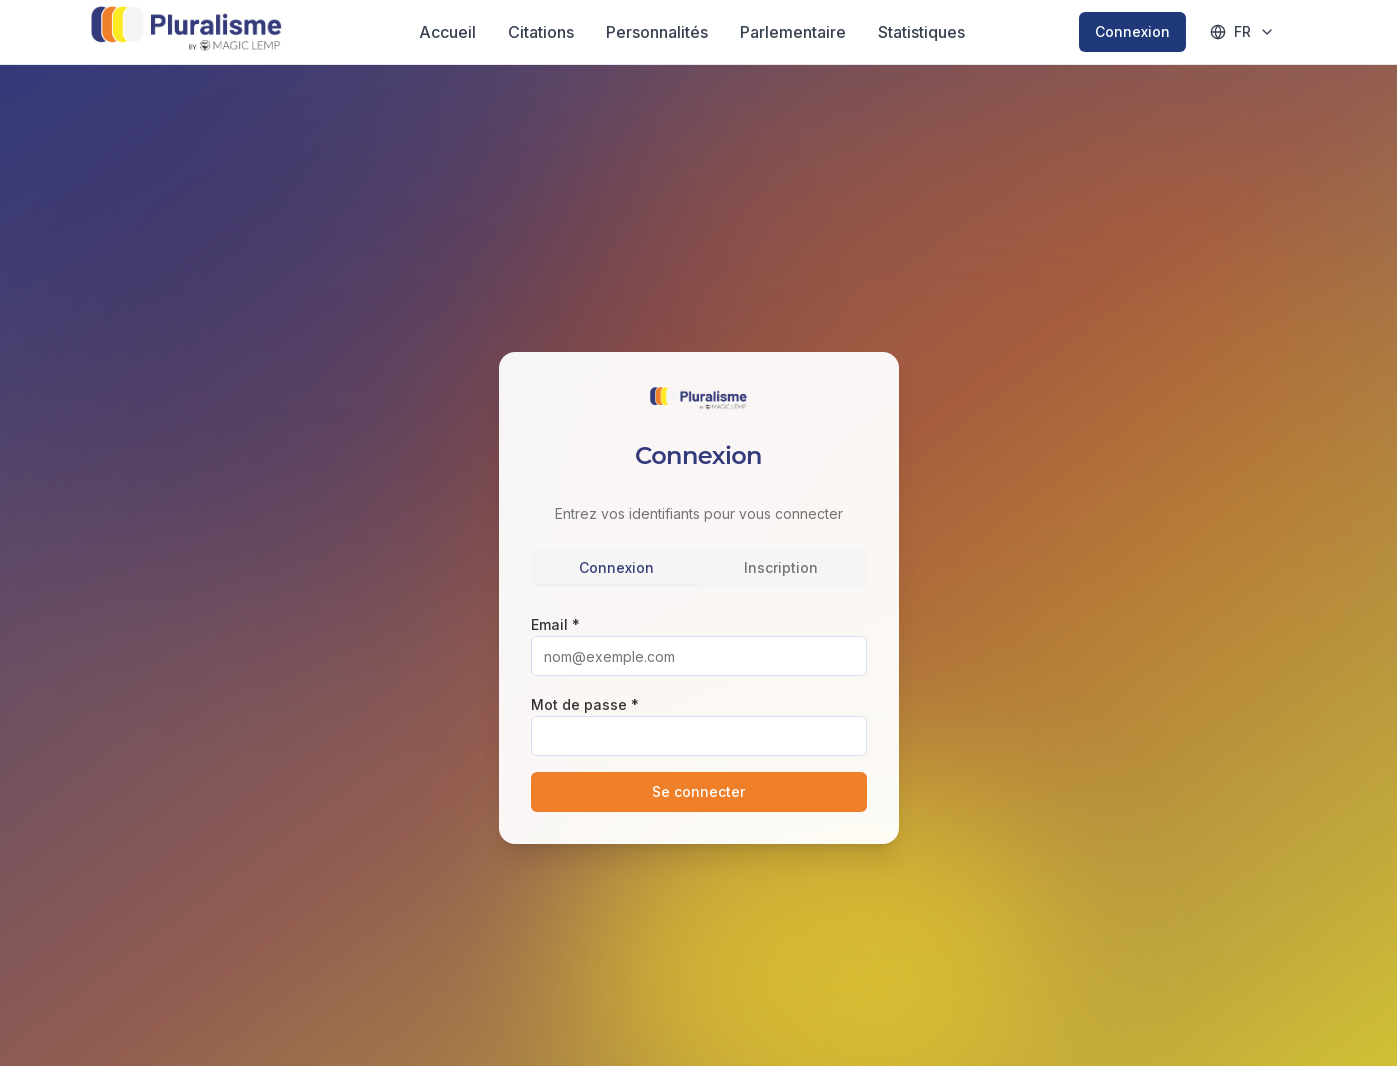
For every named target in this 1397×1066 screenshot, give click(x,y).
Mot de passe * (585, 704)
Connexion (1132, 31)
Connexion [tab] (616, 567)
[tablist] (699, 568)
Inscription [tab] (781, 567)
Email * (555, 624)
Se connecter (698, 791)
